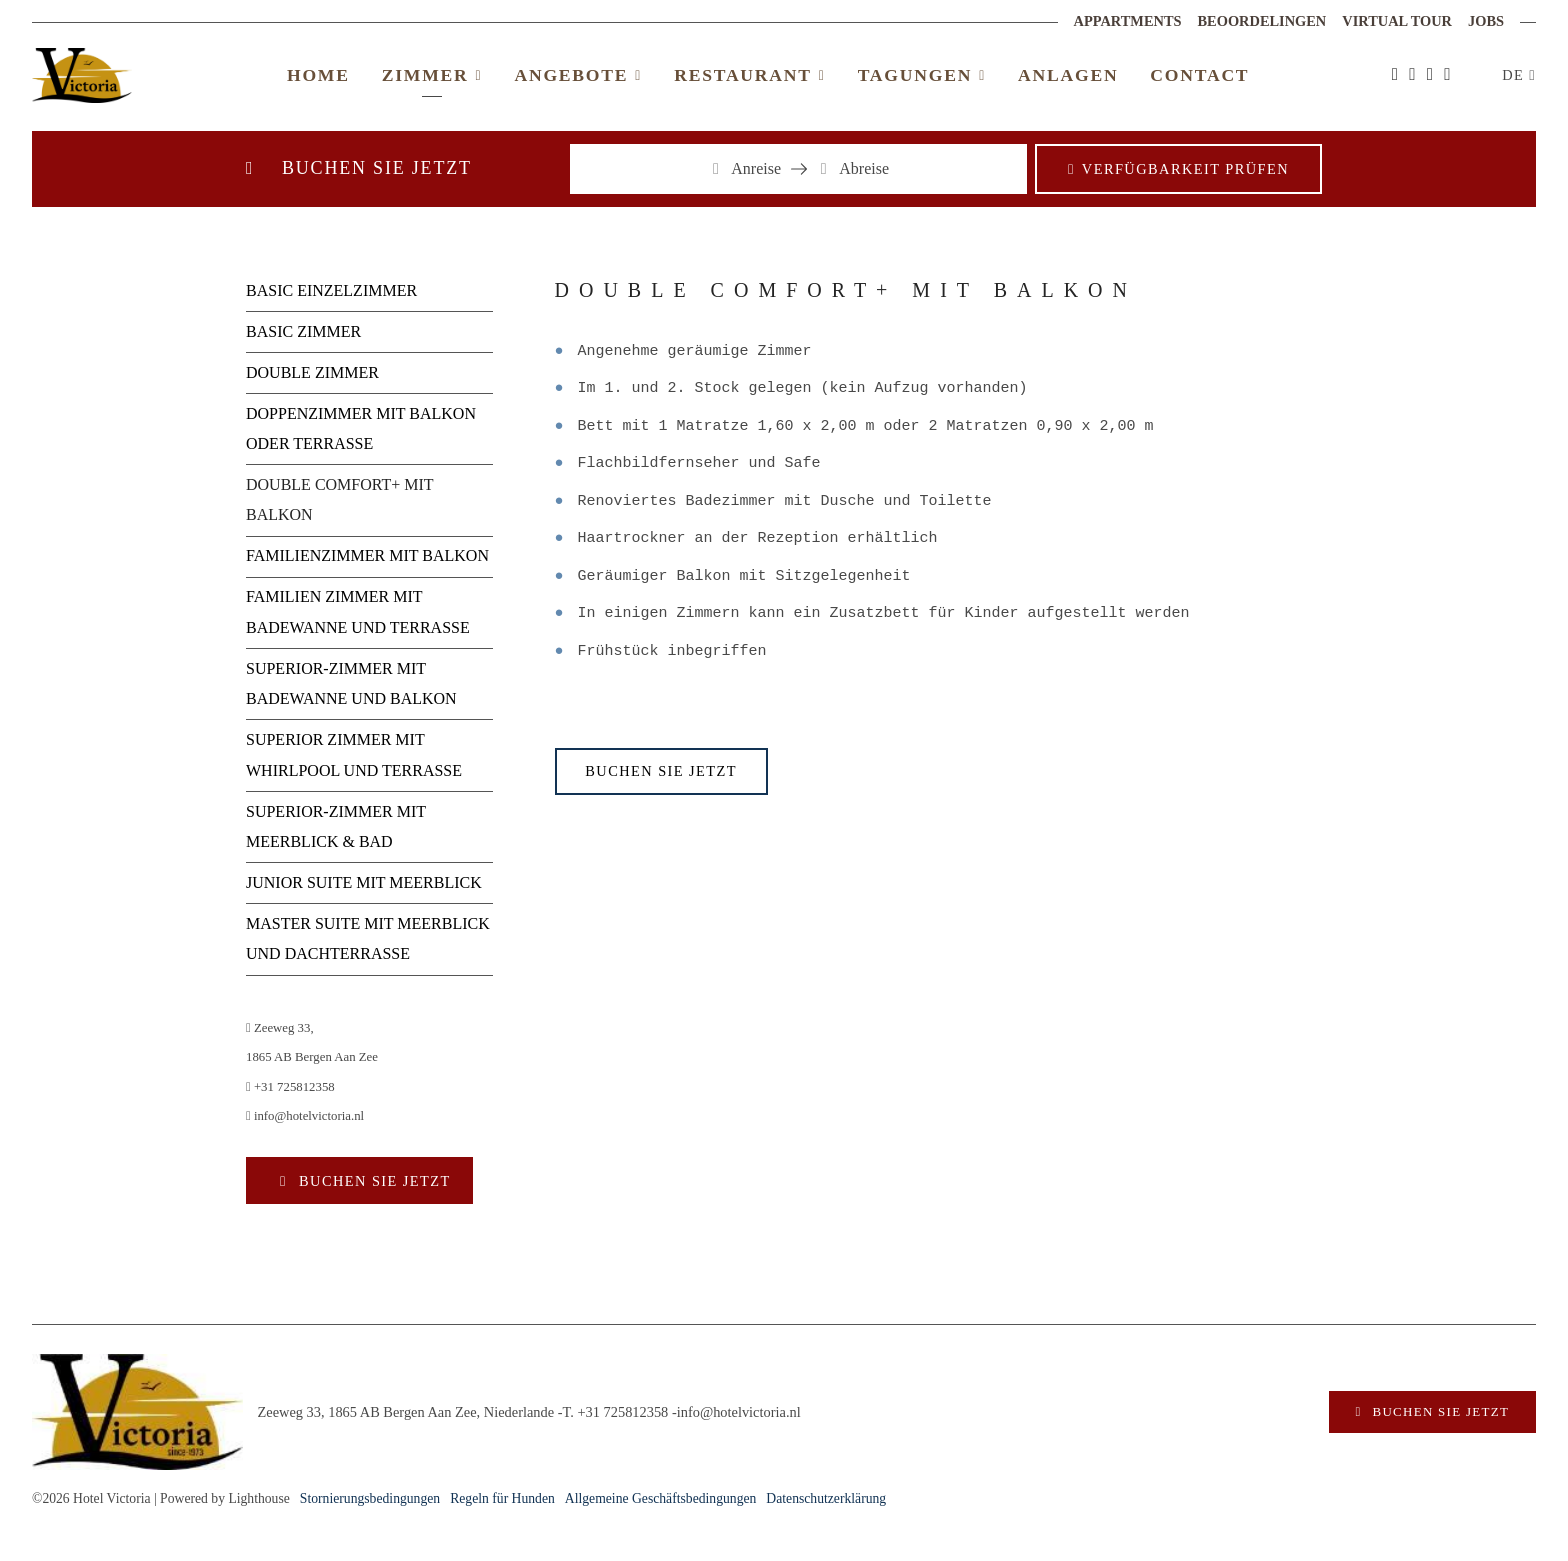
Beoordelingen (1262, 21)
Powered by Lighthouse (225, 1498)
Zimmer (432, 75)
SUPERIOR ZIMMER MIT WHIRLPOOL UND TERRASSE (354, 754)
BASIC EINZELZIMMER (331, 290)
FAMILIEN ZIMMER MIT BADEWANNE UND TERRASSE (358, 611)
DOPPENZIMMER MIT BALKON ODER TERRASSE (361, 428)
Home (318, 75)
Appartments (1128, 21)
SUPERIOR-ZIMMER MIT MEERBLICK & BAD (336, 826)
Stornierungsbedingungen (370, 1498)
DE (1515, 75)
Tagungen (922, 75)
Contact (1199, 75)
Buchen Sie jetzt (372, 1181)
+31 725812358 (290, 1087)
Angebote (578, 75)
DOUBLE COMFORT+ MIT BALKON (339, 499)
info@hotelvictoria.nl (305, 1116)
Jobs (1486, 21)
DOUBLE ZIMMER (312, 372)
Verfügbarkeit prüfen (1185, 169)
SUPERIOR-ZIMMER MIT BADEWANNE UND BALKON (351, 683)
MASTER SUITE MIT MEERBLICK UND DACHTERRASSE (368, 938)
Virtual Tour (1397, 21)
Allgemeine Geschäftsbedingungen (661, 1498)
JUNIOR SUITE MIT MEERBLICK (364, 882)
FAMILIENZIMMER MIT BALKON (367, 555)
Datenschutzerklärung (826, 1498)
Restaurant (749, 75)
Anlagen (1068, 75)
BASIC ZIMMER (303, 331)
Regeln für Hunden (502, 1498)
